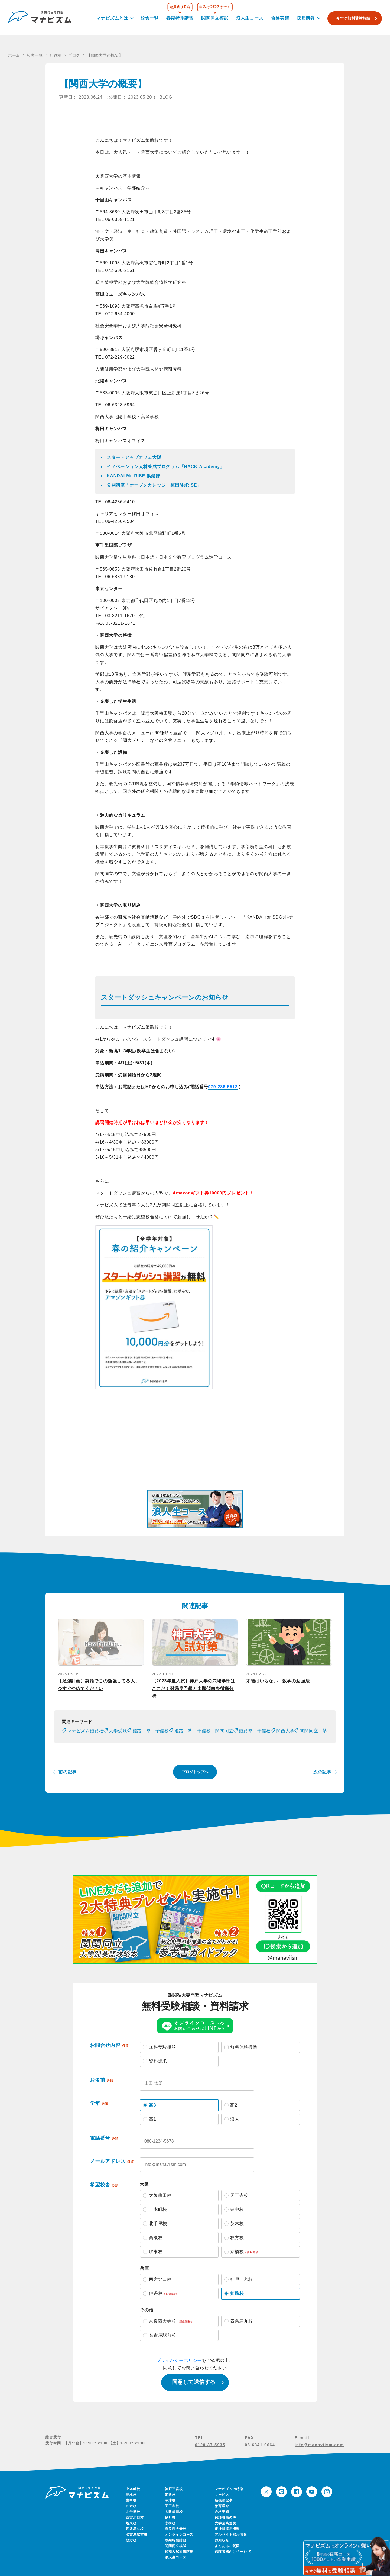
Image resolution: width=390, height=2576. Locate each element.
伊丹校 (170, 2517)
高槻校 (131, 2495)
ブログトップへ (195, 1772)
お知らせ (222, 2540)
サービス (222, 2495)
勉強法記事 (224, 2500)
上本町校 (133, 2489)
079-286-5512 (223, 1086)
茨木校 (131, 2506)
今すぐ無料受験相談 (353, 18)
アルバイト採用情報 (231, 2534)
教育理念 (222, 2506)
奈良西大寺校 (175, 2529)
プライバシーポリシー (179, 2360)
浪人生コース (250, 18)
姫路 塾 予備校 (151, 1730)
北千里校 (133, 2512)
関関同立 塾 (313, 1730)
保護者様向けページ (232, 2552)
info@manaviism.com (319, 2444)
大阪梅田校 (174, 2512)
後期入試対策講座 (179, 2552)
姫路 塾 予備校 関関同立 (203, 1730)
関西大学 (285, 1730)
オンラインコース (179, 2534)
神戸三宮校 (174, 2489)
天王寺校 (172, 2506)
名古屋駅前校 (136, 2534)
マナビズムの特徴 (229, 2489)
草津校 (170, 2500)
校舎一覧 (150, 18)
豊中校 (131, 2500)
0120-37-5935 (210, 2444)
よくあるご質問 (227, 2546)
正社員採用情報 (227, 2529)
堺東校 (131, 2523)
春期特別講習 (180, 18)
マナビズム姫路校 (85, 1730)
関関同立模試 (215, 18)
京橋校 (170, 2523)
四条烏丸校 (135, 2529)
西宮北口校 (135, 2517)
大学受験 (118, 1730)
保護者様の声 (225, 2517)
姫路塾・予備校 (255, 1730)
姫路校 (170, 2495)
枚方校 (131, 2540)
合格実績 (280, 18)
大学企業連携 (225, 2523)
